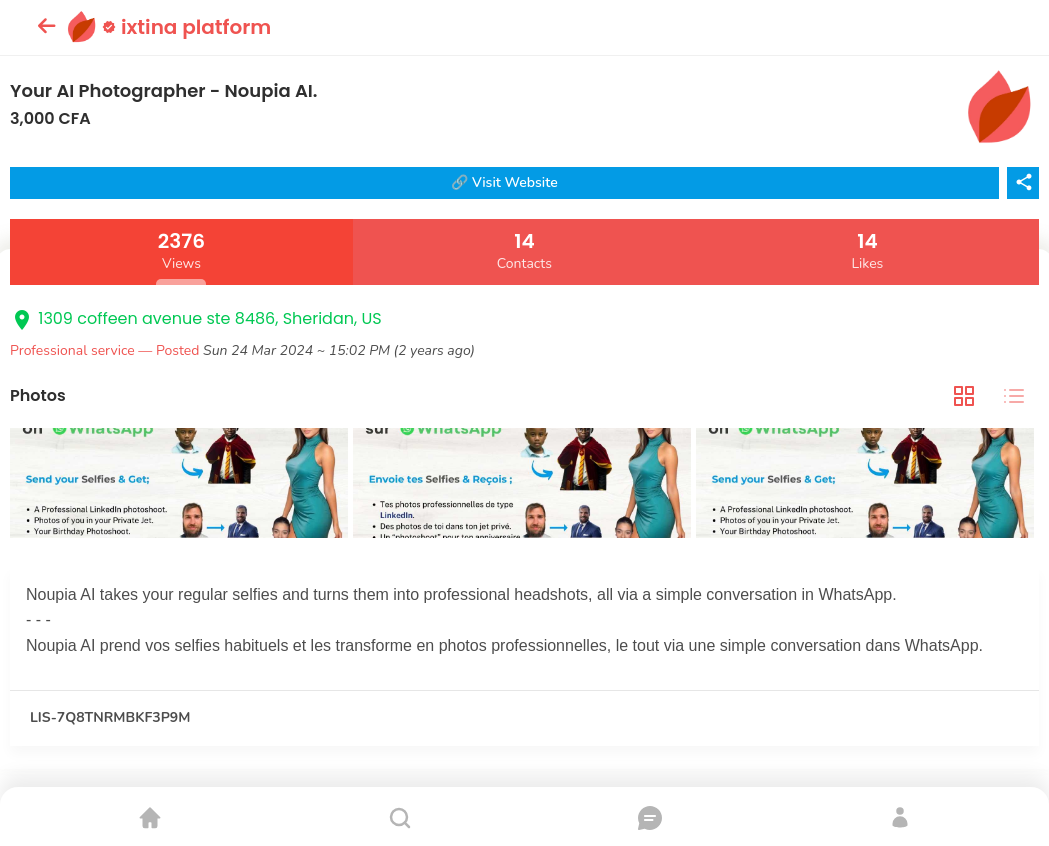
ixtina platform (186, 27)
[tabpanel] (524, 485)
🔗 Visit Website (504, 182)
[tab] (964, 395)
